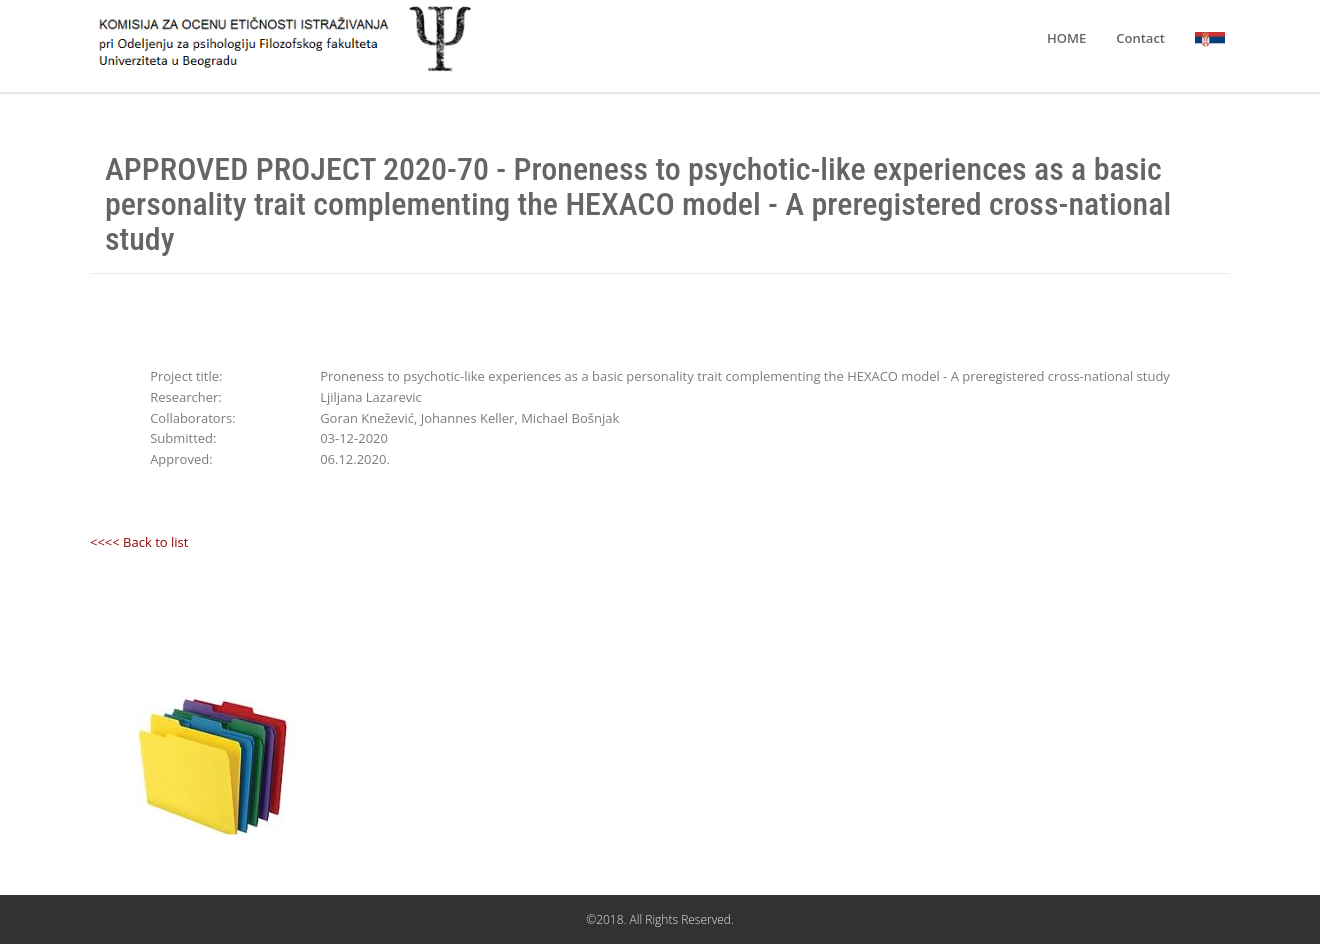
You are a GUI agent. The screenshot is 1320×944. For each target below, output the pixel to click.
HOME (1066, 38)
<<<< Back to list (139, 542)
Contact (1140, 38)
